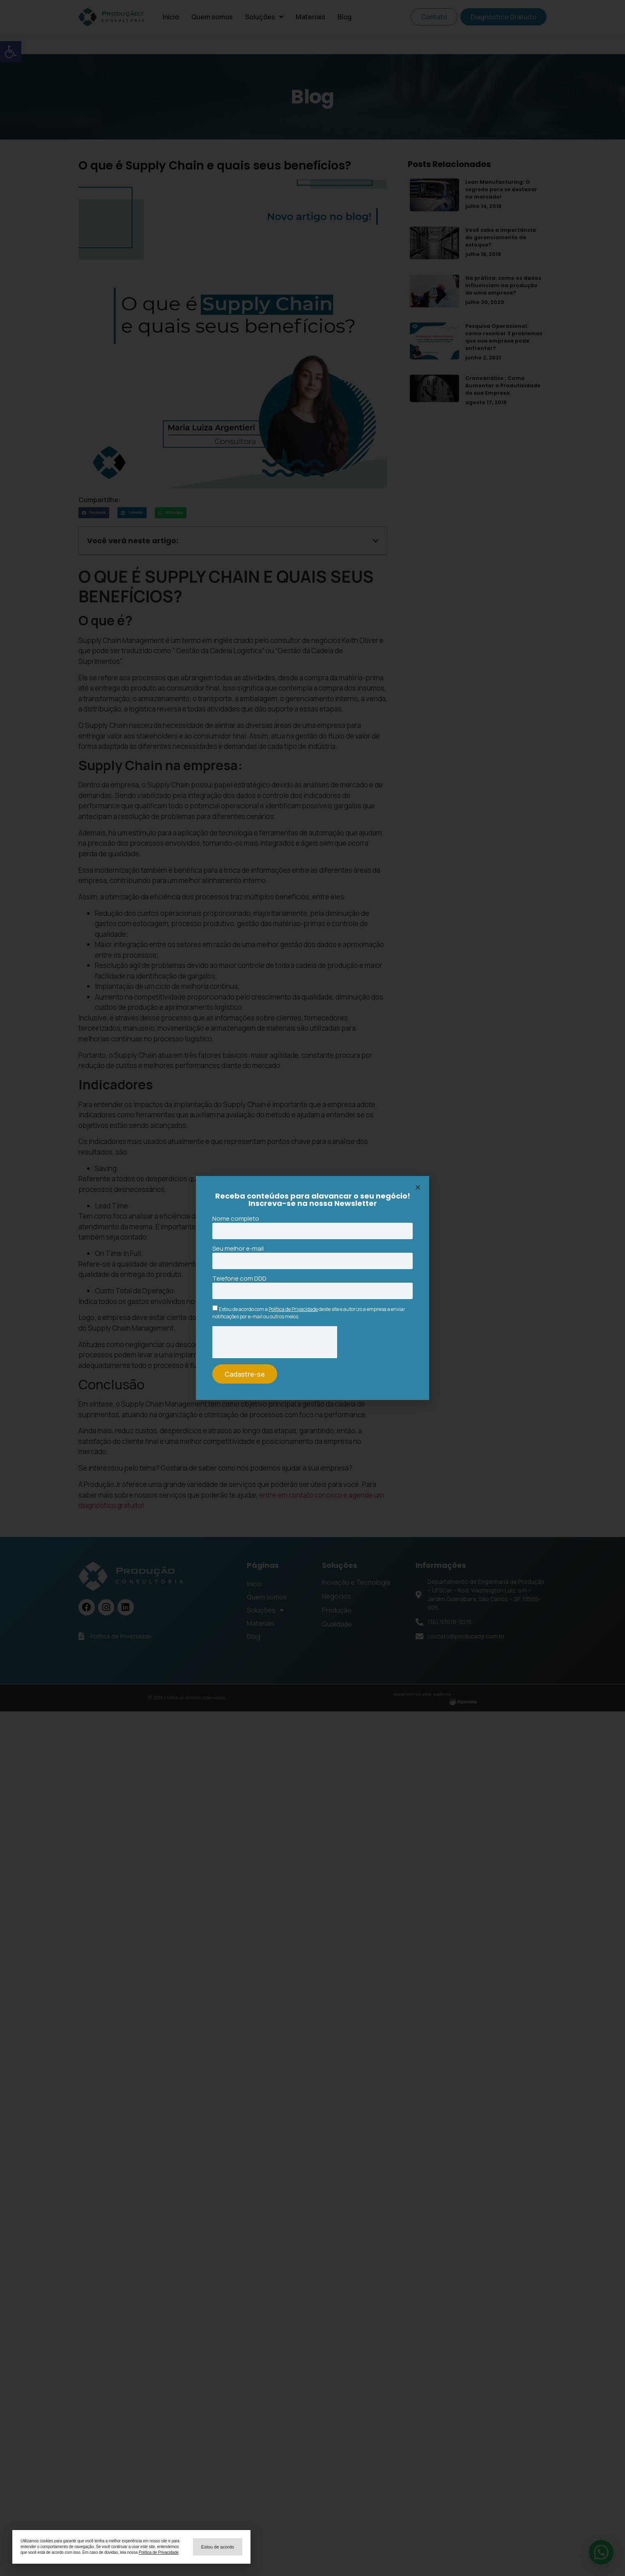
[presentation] (274, 1342)
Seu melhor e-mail (238, 1249)
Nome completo (235, 1219)
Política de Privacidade (293, 1309)
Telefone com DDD (239, 1279)
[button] (217, 2546)
